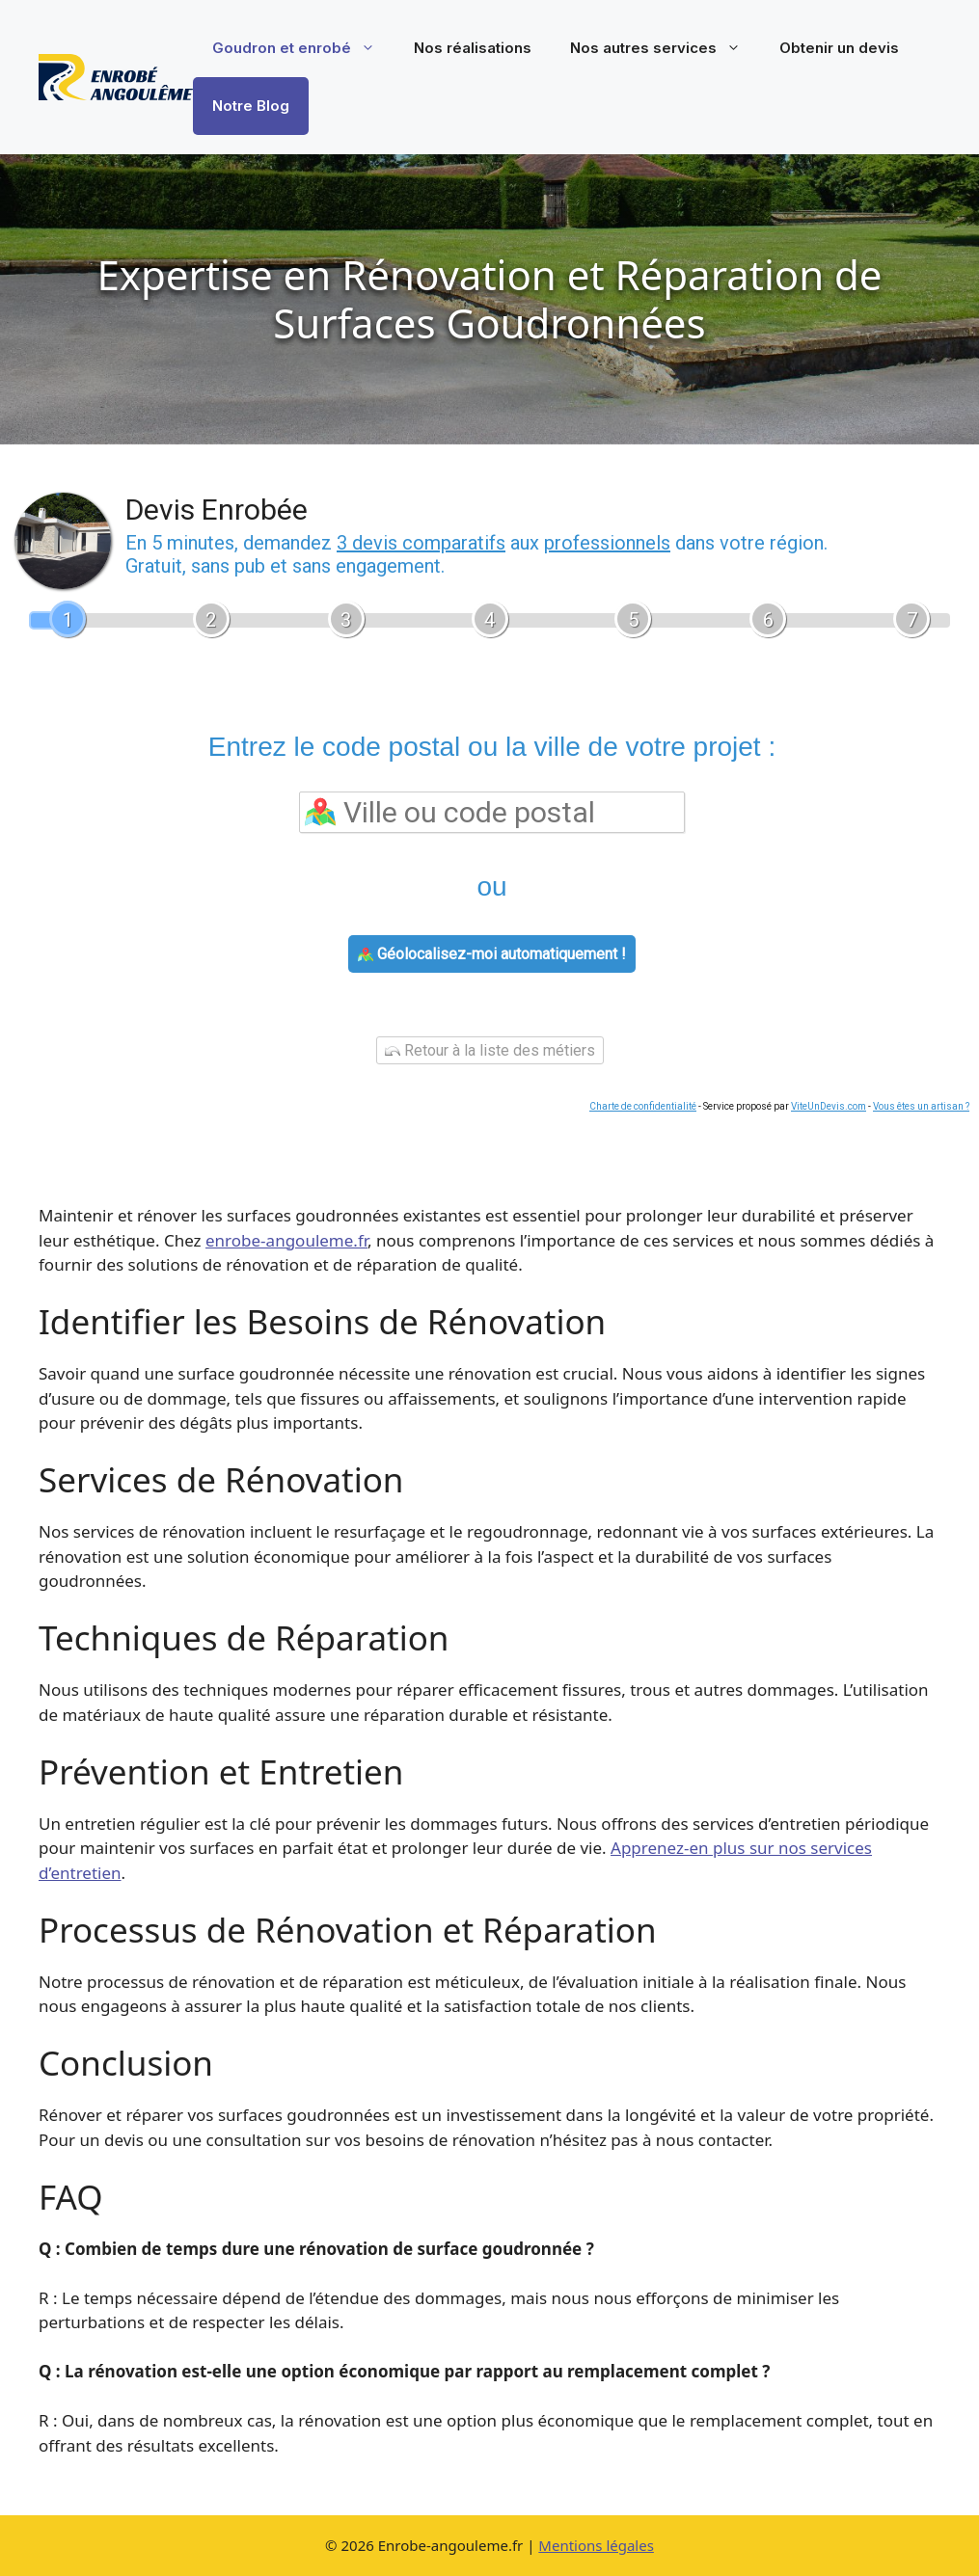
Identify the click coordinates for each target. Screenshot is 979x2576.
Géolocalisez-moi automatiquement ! (492, 954)
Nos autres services (665, 48)
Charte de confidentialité (642, 1106)
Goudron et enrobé (303, 48)
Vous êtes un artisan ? (921, 1106)
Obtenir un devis (839, 48)
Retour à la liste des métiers (490, 1050)
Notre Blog (250, 105)
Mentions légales (596, 2545)
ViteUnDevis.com (828, 1106)
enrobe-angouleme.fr (286, 1240)
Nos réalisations (472, 48)
